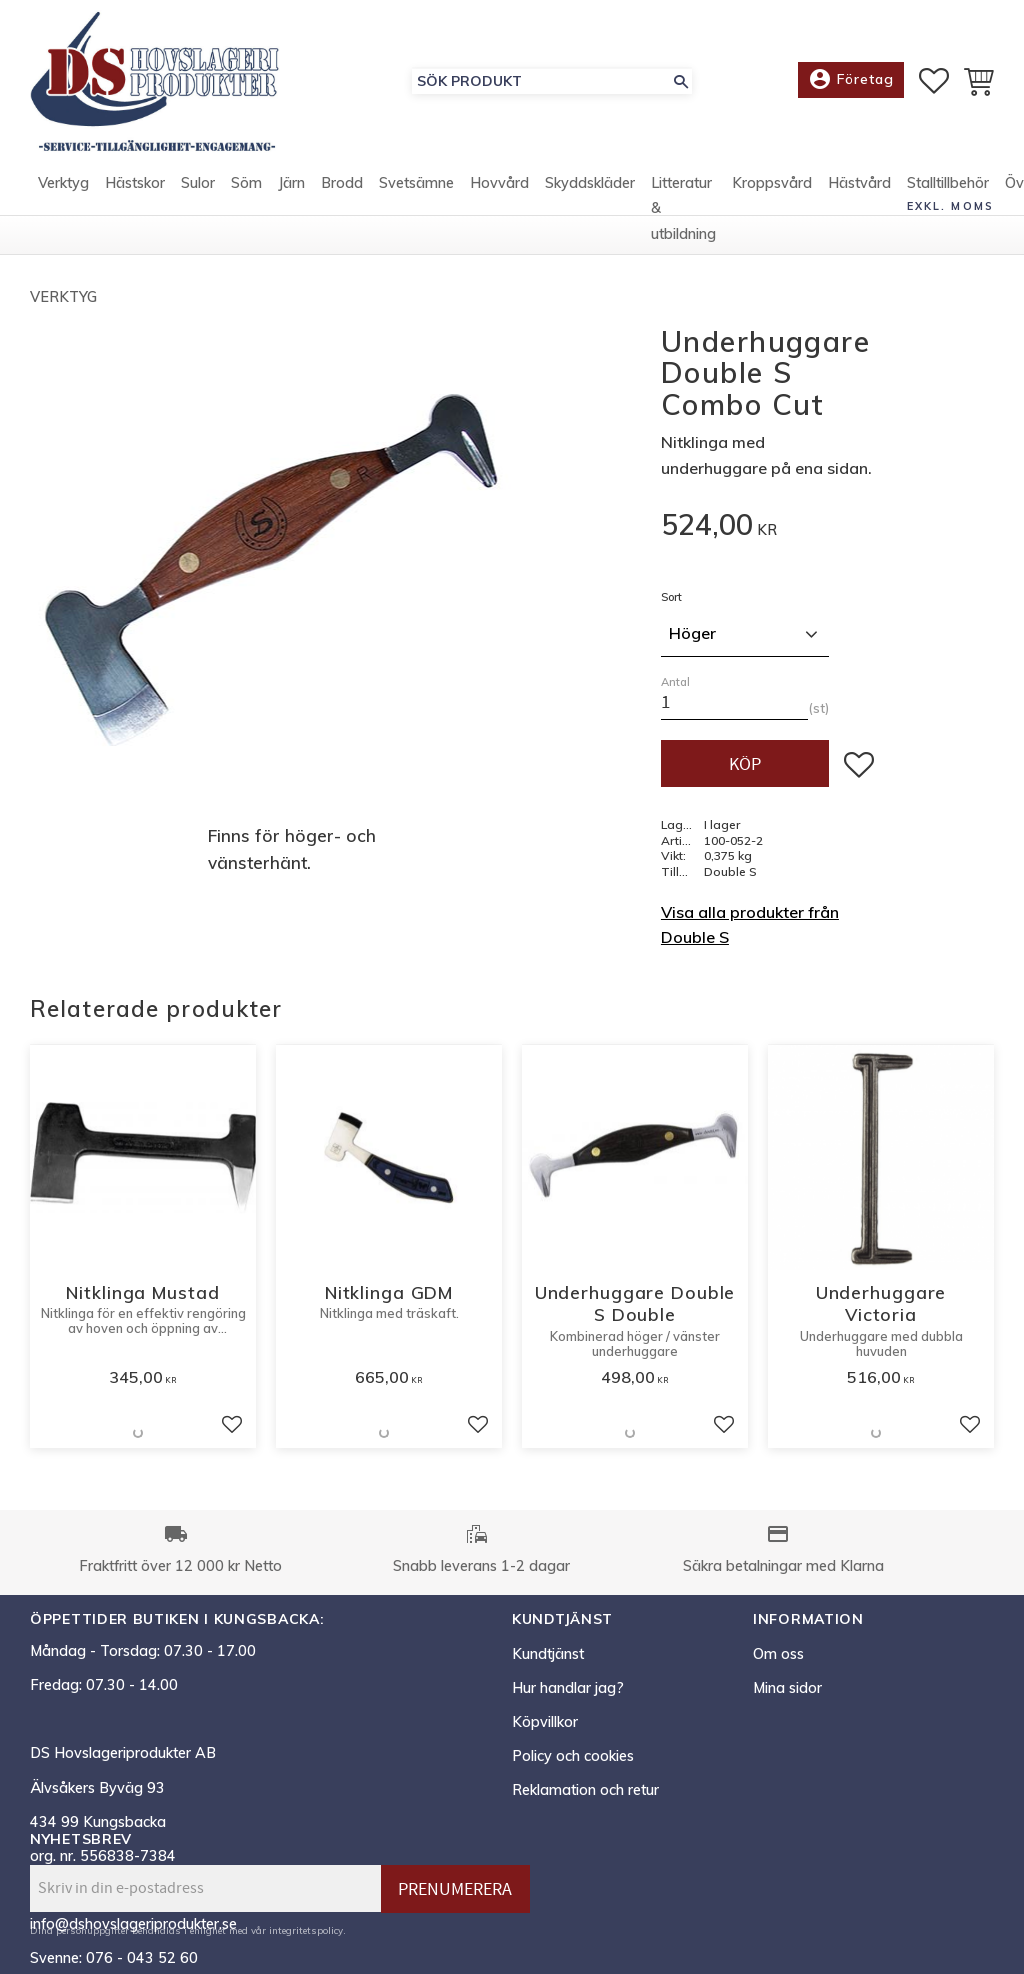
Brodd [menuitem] (342, 183)
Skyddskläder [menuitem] (590, 183)
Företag (851, 80)
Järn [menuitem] (291, 183)
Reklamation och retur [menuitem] (585, 1790)
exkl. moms (950, 206)
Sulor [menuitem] (198, 183)
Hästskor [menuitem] (135, 183)
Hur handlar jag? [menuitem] (568, 1688)
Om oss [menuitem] (778, 1654)
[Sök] (681, 81)
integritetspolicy (306, 1930)
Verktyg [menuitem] (63, 183)
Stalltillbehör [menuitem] (948, 183)
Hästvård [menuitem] (859, 183)
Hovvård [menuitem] (499, 183)
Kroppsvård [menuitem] (772, 183)
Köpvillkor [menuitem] (545, 1722)
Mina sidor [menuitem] (787, 1688)
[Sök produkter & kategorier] (541, 81)
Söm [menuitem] (246, 183)
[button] (934, 81)
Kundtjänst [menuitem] (548, 1654)
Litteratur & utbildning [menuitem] (683, 208)
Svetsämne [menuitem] (416, 183)
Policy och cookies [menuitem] (573, 1756)
